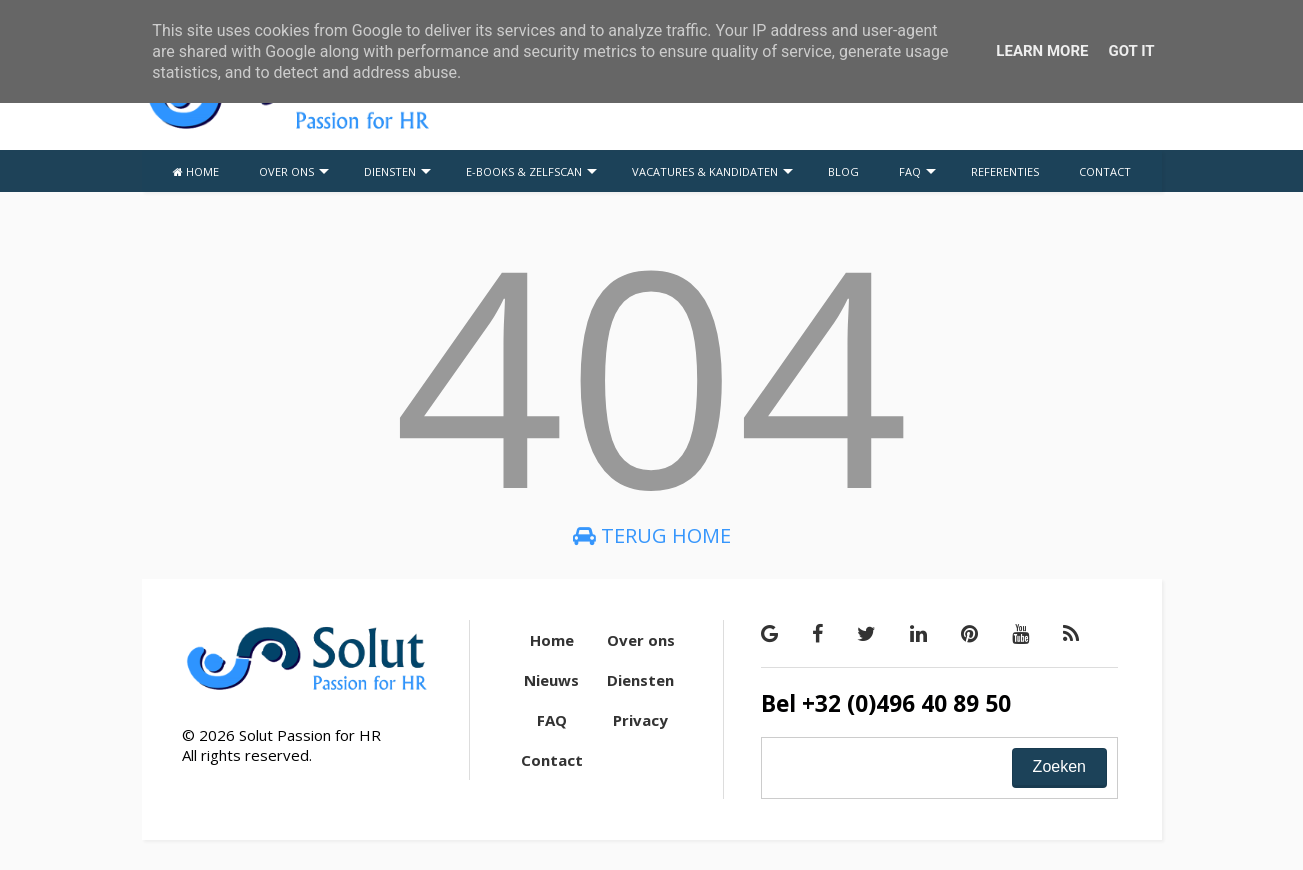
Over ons (641, 640)
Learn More (1042, 51)
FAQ (917, 171)
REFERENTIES (1005, 171)
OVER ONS (294, 171)
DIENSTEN (397, 171)
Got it (1131, 51)
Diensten (640, 680)
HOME (196, 171)
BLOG (843, 171)
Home (552, 640)
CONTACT (1105, 171)
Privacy (640, 720)
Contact (552, 760)
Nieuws (551, 680)
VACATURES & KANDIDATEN (712, 171)
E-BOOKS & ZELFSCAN (531, 171)
